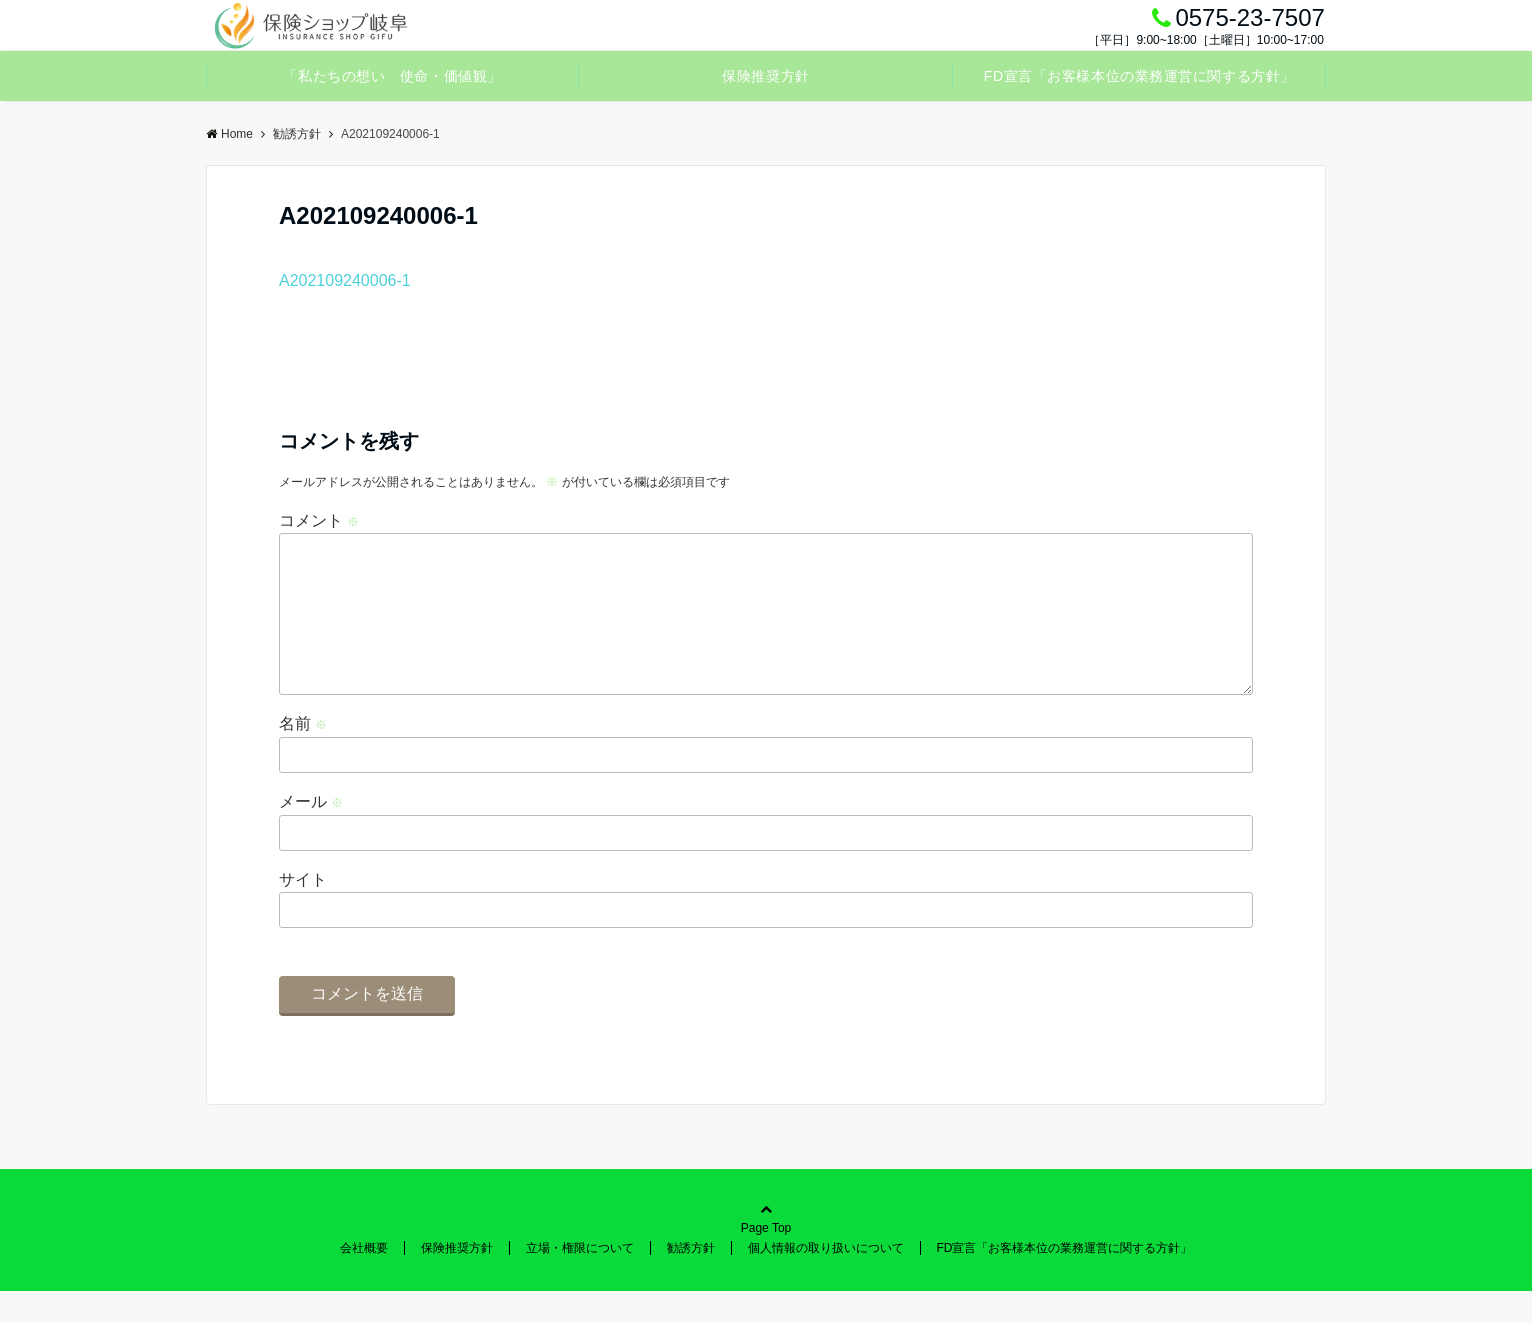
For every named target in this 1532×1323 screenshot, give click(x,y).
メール (311, 833)
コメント (319, 520)
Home (229, 134)
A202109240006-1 (345, 280)
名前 (303, 755)
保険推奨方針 (765, 76)
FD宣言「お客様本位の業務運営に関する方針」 (1139, 76)
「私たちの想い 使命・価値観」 (392, 76)
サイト (303, 911)
